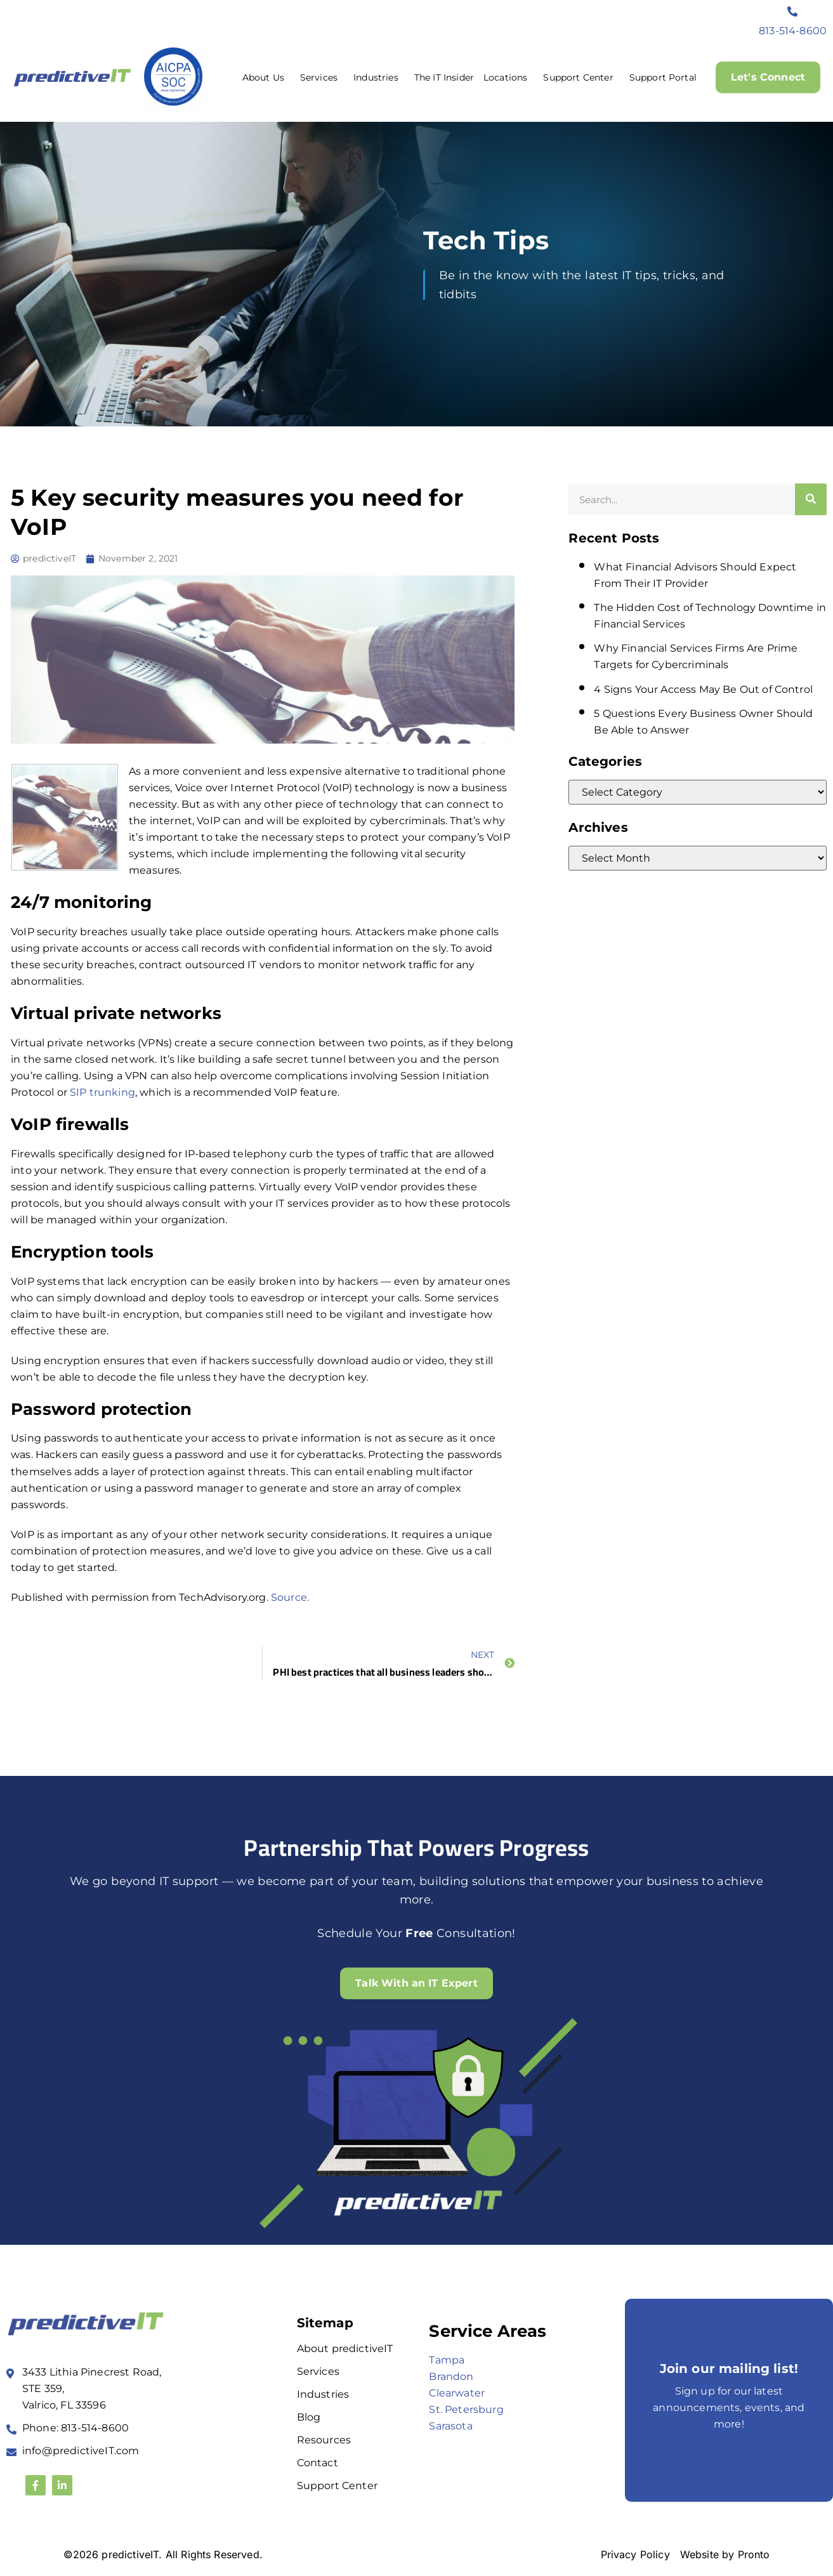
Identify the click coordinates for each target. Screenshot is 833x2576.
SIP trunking (102, 1092)
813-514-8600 (793, 31)
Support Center (581, 77)
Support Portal (662, 77)
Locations (508, 77)
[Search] (811, 499)
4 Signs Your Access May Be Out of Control (703, 689)
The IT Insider (444, 77)
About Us (266, 77)
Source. (290, 1597)
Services (322, 77)
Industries (379, 77)
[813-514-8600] (793, 11)
